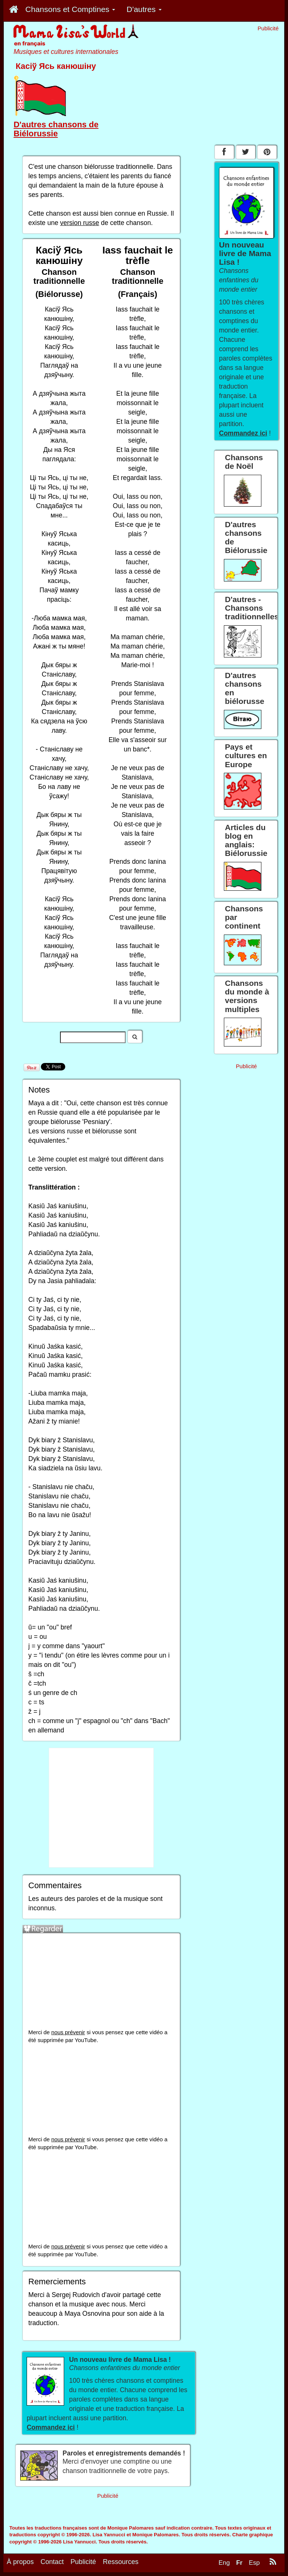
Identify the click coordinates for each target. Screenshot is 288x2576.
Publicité (83, 2565)
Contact (52, 2565)
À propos (20, 2565)
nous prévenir (68, 2032)
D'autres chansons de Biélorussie (56, 129)
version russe (79, 223)
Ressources (120, 2565)
